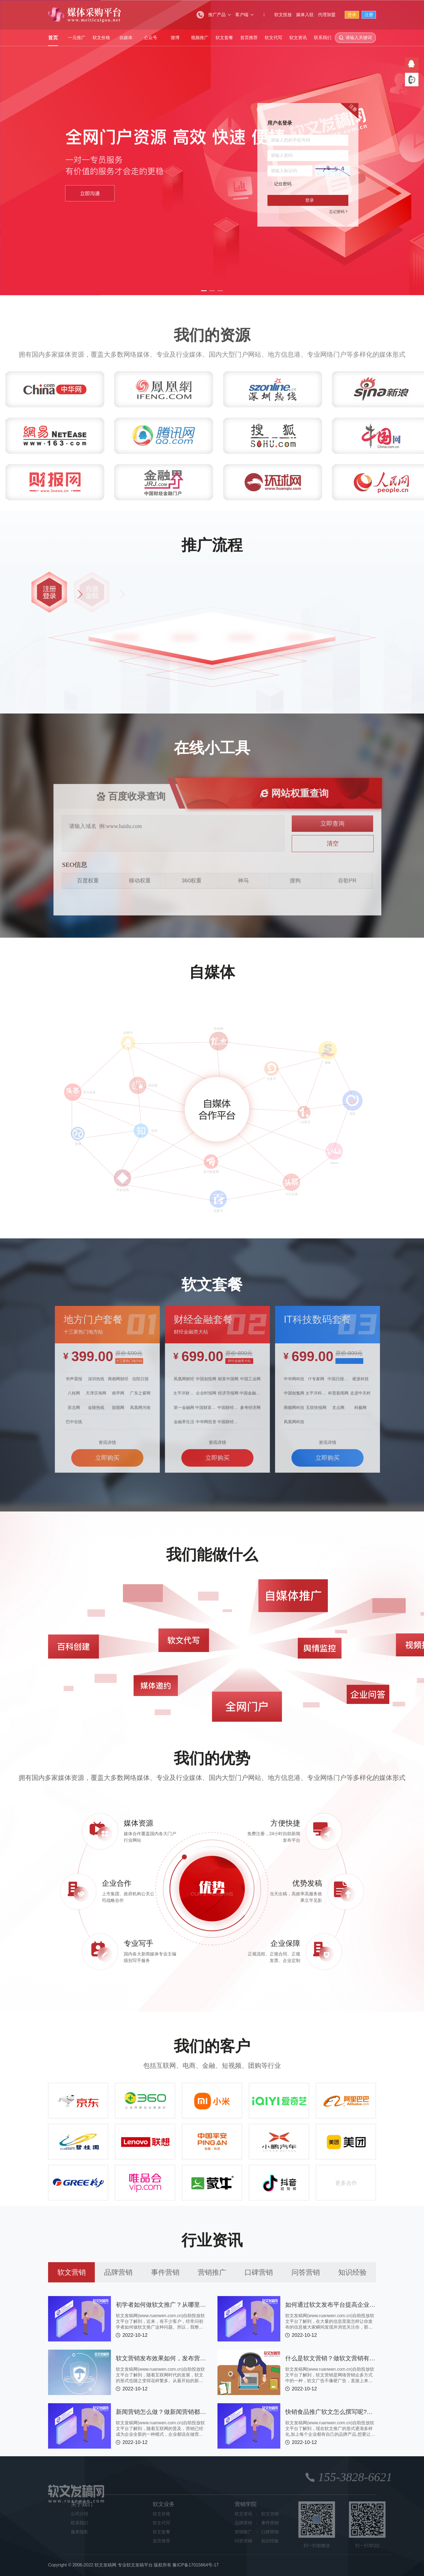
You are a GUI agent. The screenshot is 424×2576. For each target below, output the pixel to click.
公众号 (150, 37)
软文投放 (283, 14)
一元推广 (77, 37)
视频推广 (199, 37)
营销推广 (212, 2272)
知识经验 (352, 2272)
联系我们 (322, 37)
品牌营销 (118, 2272)
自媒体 (125, 37)
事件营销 (165, 2272)
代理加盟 (326, 14)
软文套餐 (224, 37)
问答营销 (305, 2272)
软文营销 (71, 2272)
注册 (368, 14)
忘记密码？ (338, 211)
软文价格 (101, 37)
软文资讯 (298, 37)
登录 (352, 14)
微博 (175, 37)
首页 (53, 37)
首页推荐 (249, 37)
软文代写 (273, 37)
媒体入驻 (305, 14)
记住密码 (282, 184)
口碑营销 (259, 2272)
